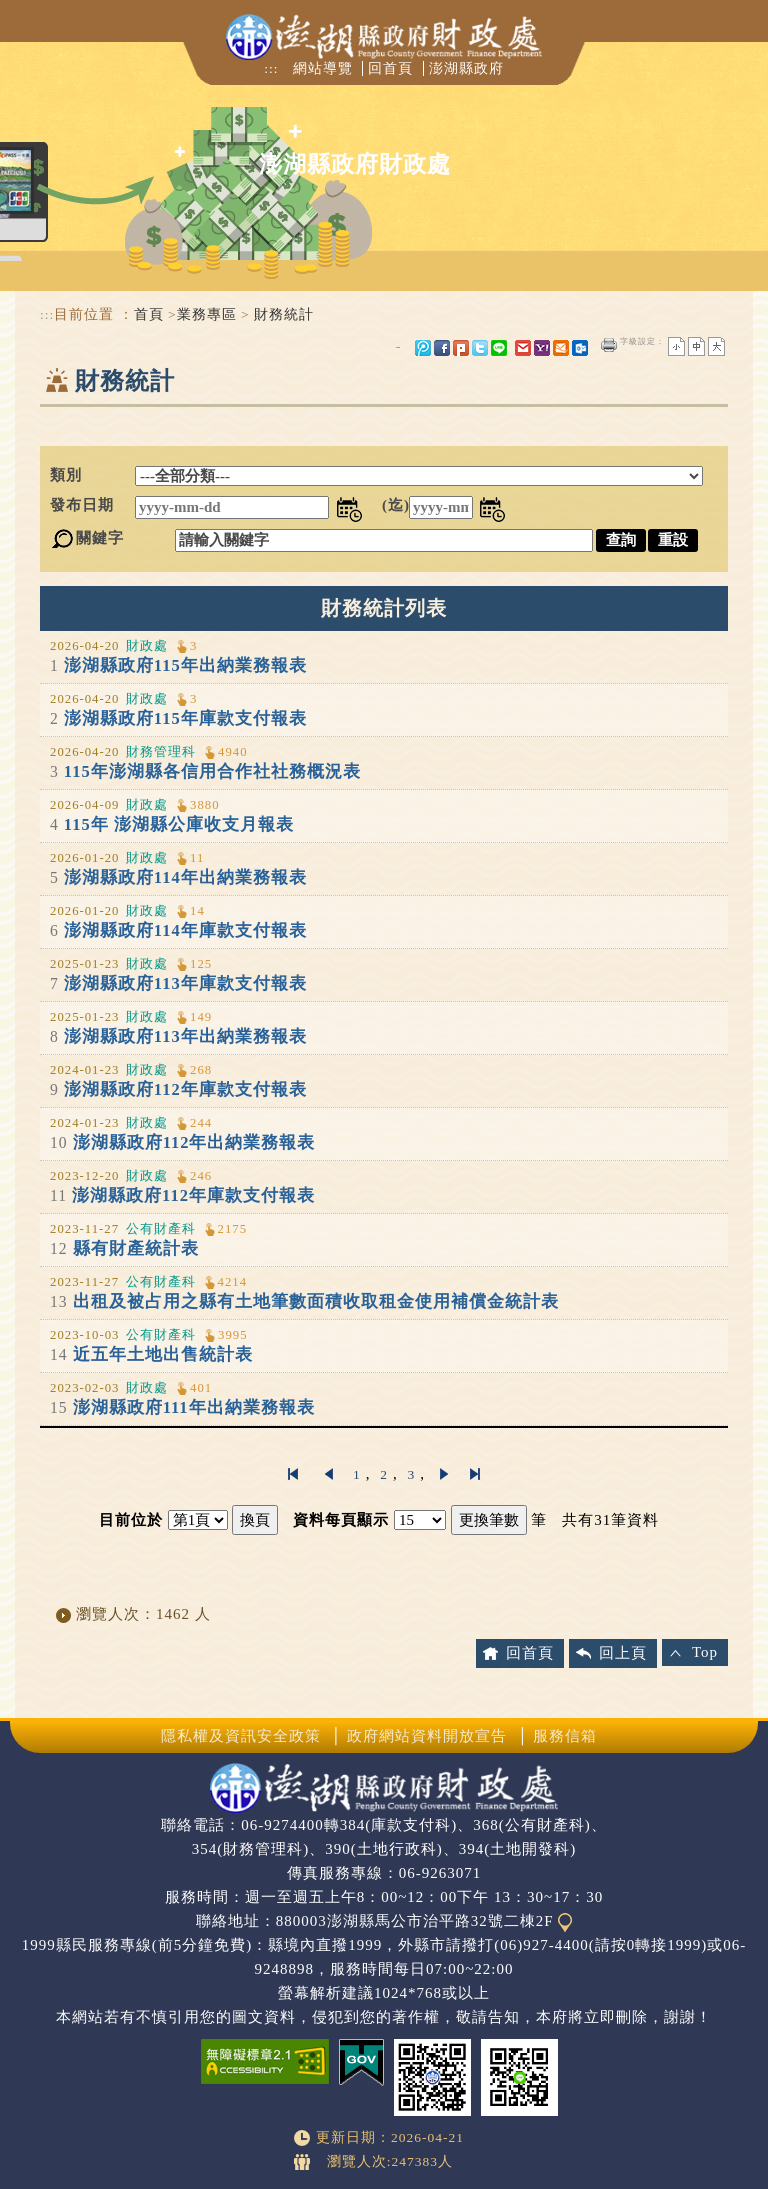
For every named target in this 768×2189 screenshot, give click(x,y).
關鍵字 (100, 538)
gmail (523, 348)
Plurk (461, 348)
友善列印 (609, 345)
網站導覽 (323, 68)
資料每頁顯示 (341, 1520)
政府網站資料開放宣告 (427, 1736)
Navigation (33, 30)
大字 (716, 346)
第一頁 (293, 1474)
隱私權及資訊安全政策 (241, 1736)
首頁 (149, 314)
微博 (423, 348)
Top (705, 1652)
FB (442, 348)
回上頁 (623, 1653)
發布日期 (82, 505)
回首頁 (390, 68)
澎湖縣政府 (466, 68)
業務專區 (207, 314)
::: (271, 68)
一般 (696, 346)
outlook (580, 348)
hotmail (561, 348)
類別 (66, 475)
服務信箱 (565, 1736)
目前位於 (131, 1520)
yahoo (542, 348)
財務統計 (284, 314)
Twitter (480, 348)
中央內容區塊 (88, 426)
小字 (676, 346)
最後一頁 (475, 1474)
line (499, 348)
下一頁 (445, 1474)
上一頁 (328, 1474)
